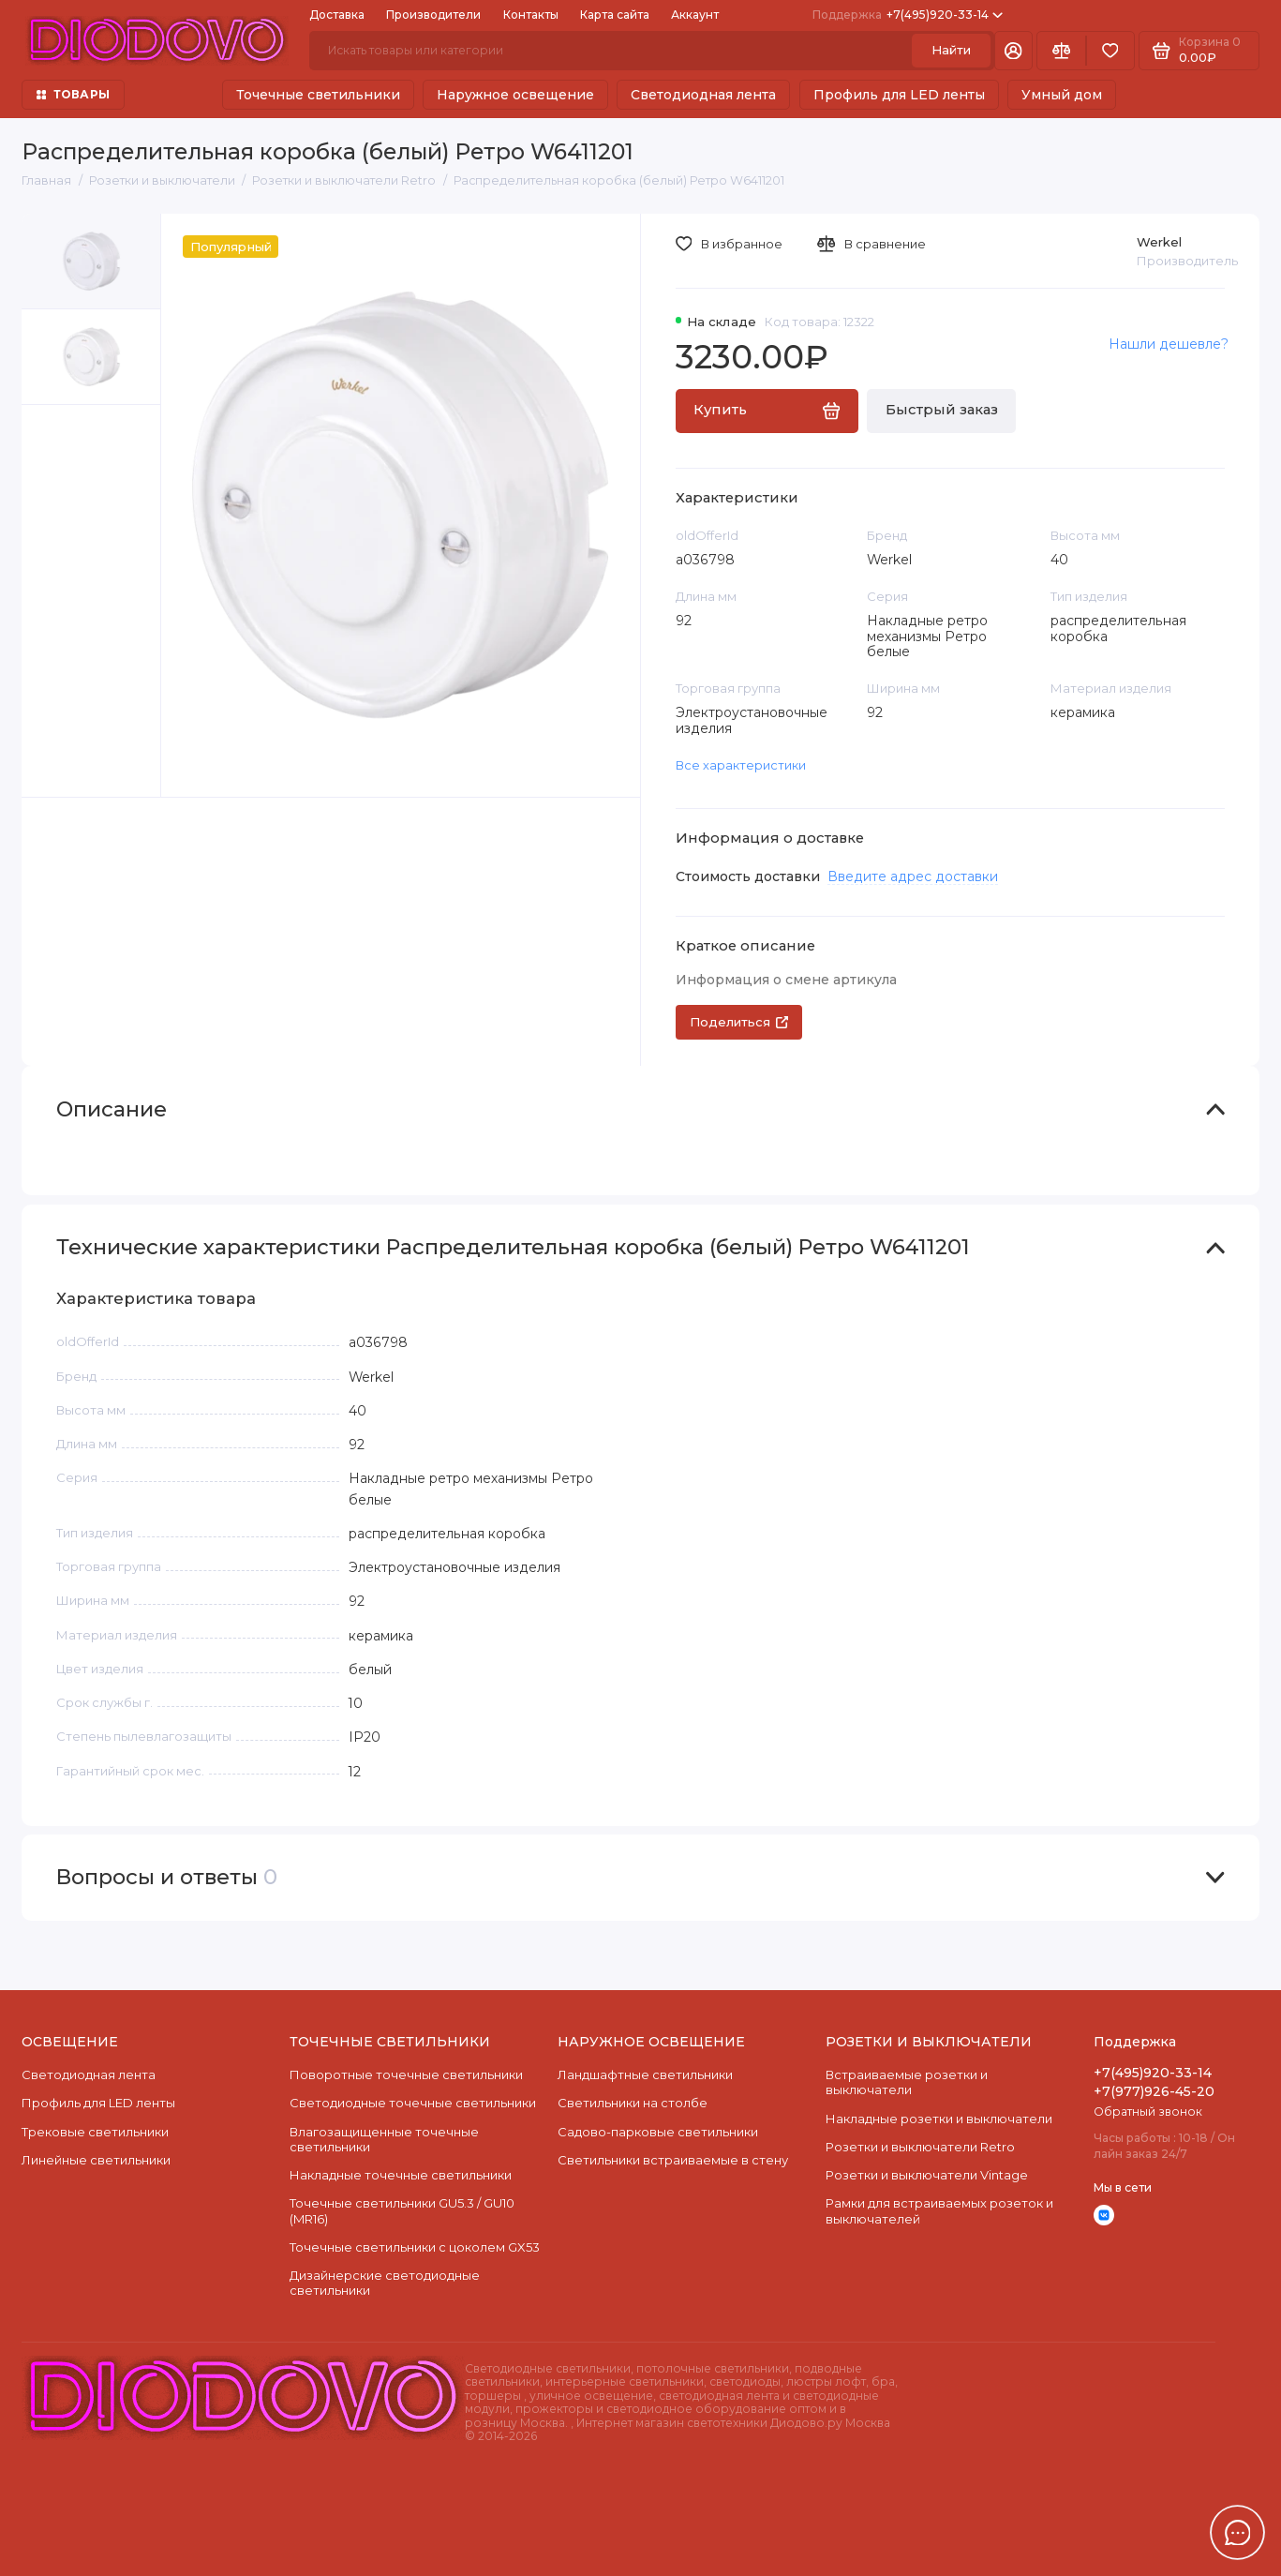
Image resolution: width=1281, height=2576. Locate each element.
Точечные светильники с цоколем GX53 (415, 2246)
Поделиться (739, 1021)
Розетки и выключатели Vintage (927, 2174)
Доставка (337, 14)
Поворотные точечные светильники (406, 2074)
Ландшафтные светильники (645, 2074)
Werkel (1159, 241)
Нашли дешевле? (1169, 344)
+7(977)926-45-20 (1154, 2091)
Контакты (531, 14)
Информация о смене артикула (786, 979)
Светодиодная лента (703, 94)
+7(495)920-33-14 (907, 14)
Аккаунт (695, 14)
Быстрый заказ (942, 409)
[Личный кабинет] (1013, 51)
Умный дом (1061, 94)
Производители (433, 14)
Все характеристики (741, 764)
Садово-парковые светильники (658, 2131)
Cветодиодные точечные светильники (413, 2102)
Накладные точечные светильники (401, 2174)
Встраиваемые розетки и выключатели (907, 2082)
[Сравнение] (1060, 51)
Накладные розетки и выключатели (939, 2118)
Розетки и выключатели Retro (920, 2146)
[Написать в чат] (1238, 2533)
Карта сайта (614, 14)
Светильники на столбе (633, 2102)
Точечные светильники (318, 94)
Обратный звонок (1148, 2111)
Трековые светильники (95, 2131)
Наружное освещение (515, 94)
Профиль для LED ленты (899, 94)
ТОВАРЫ (73, 94)
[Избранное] (1110, 51)
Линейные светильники (96, 2159)
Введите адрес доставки (912, 876)
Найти (951, 49)
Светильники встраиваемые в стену (673, 2159)
